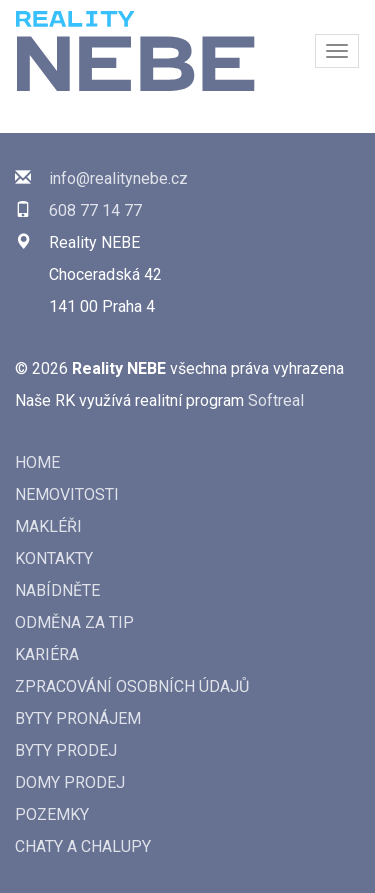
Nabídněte (57, 590)
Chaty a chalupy (83, 846)
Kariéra (47, 654)
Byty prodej (66, 750)
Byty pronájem (78, 718)
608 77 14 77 (95, 210)
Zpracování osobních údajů (132, 686)
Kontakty (54, 558)
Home (37, 462)
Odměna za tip (74, 622)
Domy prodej (70, 782)
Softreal (276, 400)
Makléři (48, 526)
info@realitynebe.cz (118, 178)
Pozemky (52, 814)
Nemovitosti (67, 494)
